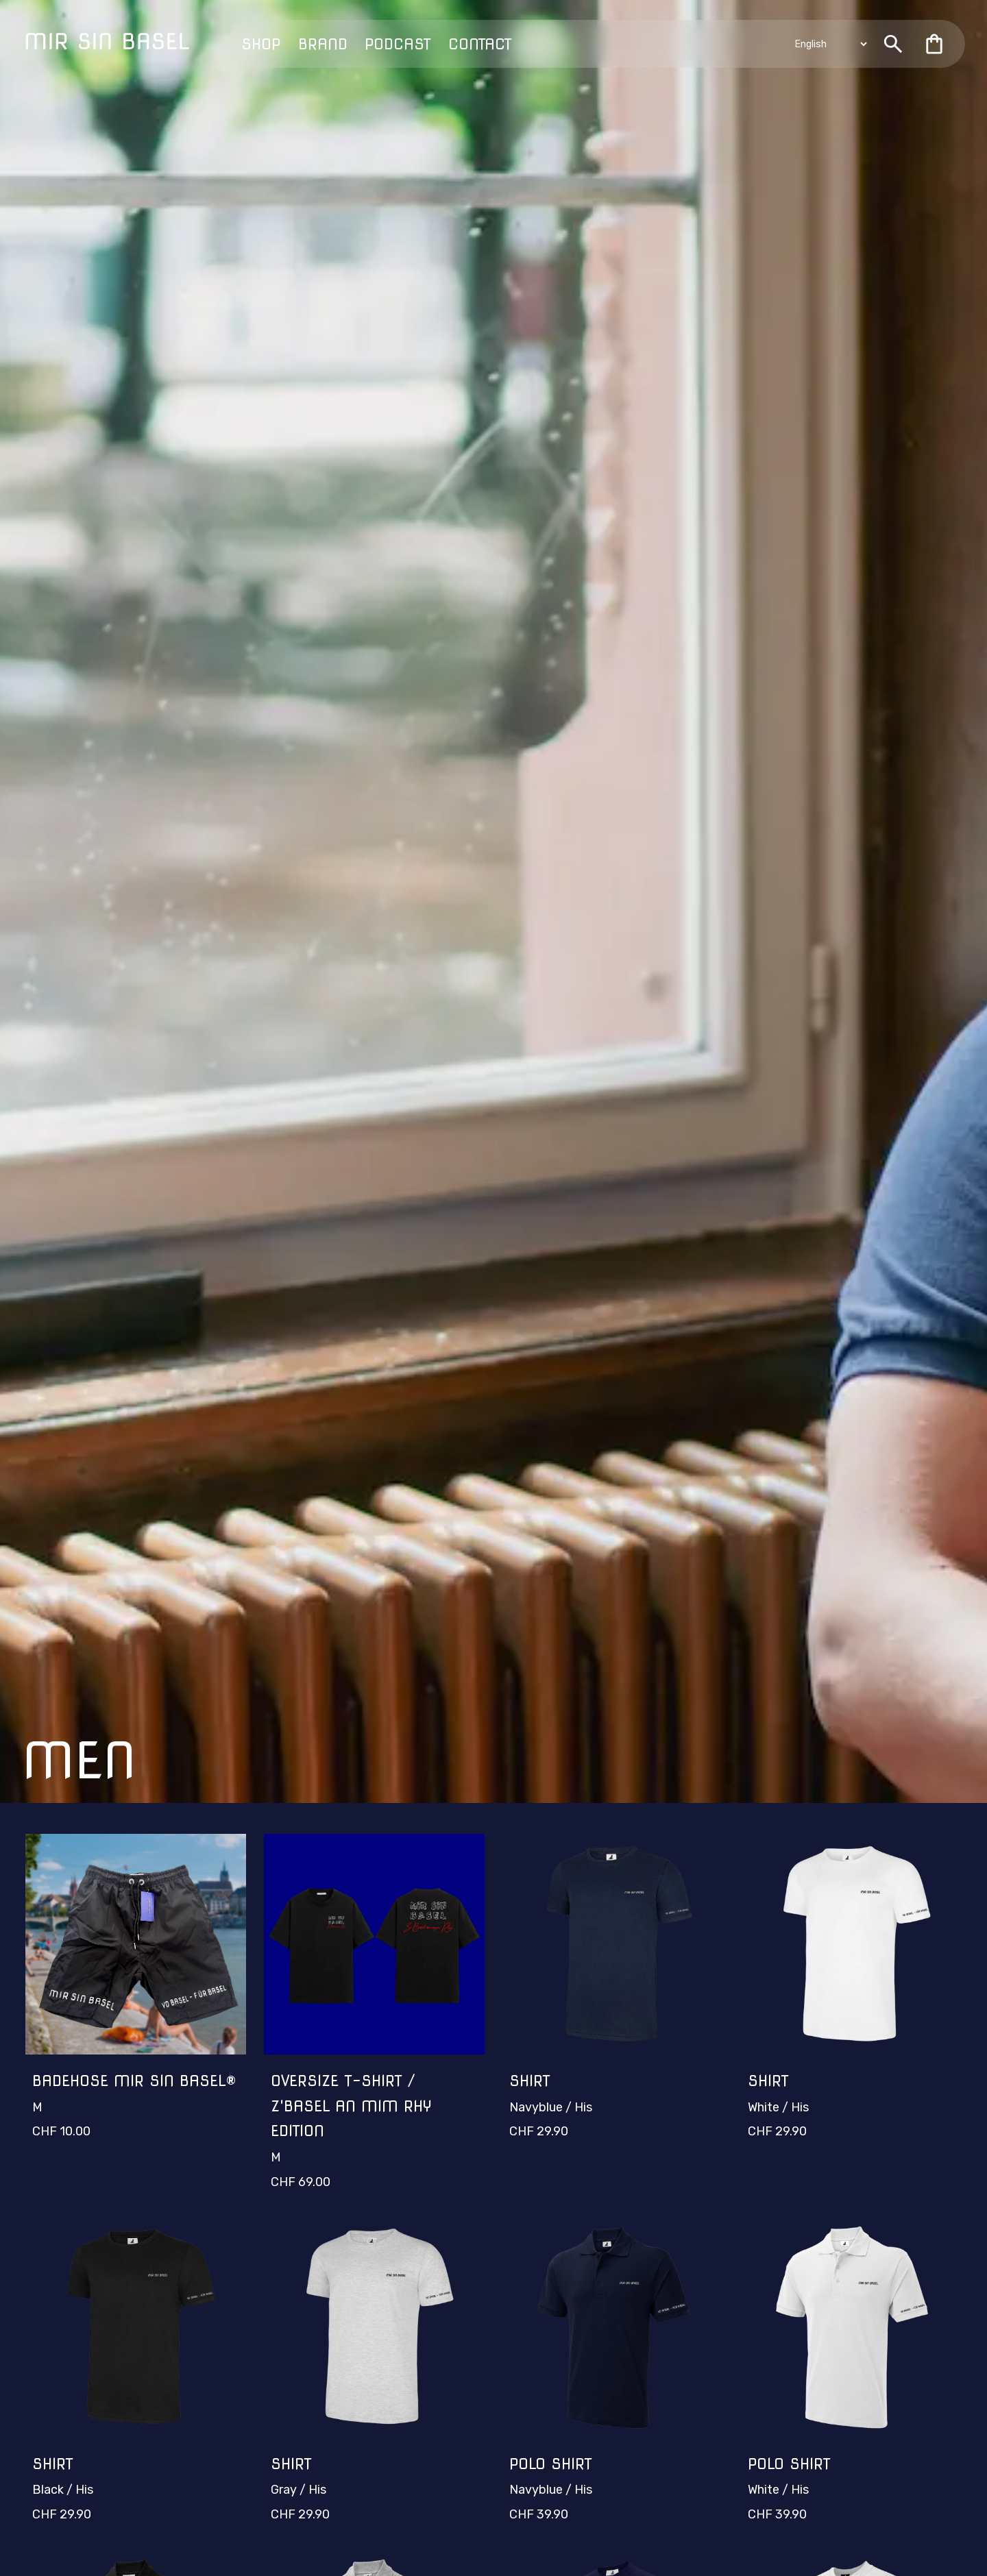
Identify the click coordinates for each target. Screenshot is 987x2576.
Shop (261, 44)
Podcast (398, 44)
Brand (323, 44)
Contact (480, 44)
